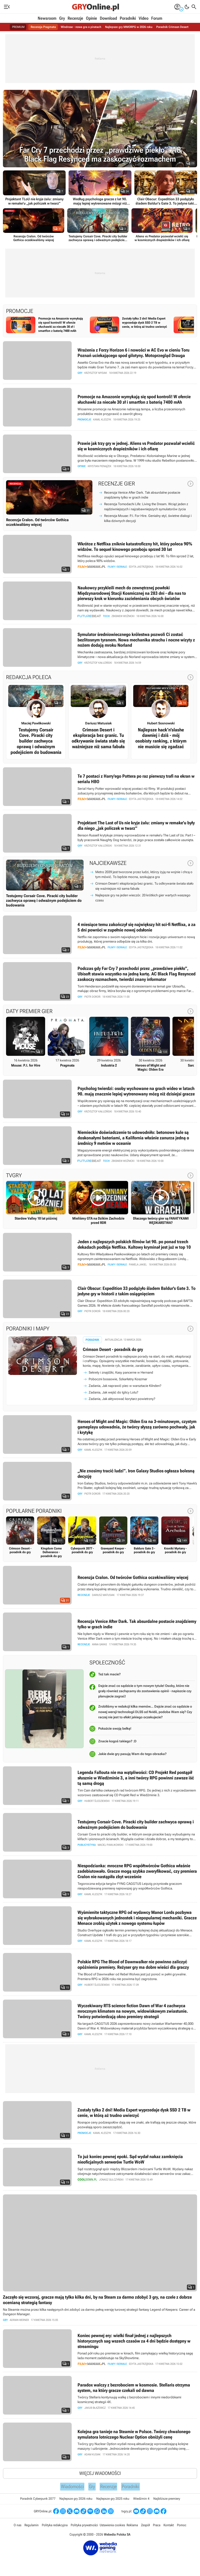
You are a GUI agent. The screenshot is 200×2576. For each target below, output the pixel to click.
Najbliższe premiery (166, 2501)
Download (108, 18)
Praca (156, 2528)
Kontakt (168, 2528)
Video (143, 18)
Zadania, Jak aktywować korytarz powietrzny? (122, 1398)
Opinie (91, 18)
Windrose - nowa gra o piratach (79, 27)
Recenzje (75, 18)
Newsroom (47, 18)
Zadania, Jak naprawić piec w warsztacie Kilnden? (125, 1385)
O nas (18, 2528)
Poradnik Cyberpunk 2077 (37, 2501)
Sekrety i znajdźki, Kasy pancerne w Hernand (121, 1372)
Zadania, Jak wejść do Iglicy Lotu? (113, 1392)
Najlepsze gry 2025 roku (112, 2501)
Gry (62, 18)
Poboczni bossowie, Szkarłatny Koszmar (118, 1379)
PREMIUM (14, 27)
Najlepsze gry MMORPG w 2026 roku (130, 27)
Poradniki (128, 18)
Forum (156, 18)
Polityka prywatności (84, 2528)
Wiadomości (69, 2488)
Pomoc (181, 2528)
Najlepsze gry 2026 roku (75, 2501)
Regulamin (32, 2528)
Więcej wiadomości (100, 2474)
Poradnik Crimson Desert (176, 27)
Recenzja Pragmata (40, 27)
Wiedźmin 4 (141, 2501)
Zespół (145, 2528)
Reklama (132, 2528)
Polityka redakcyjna (54, 2528)
